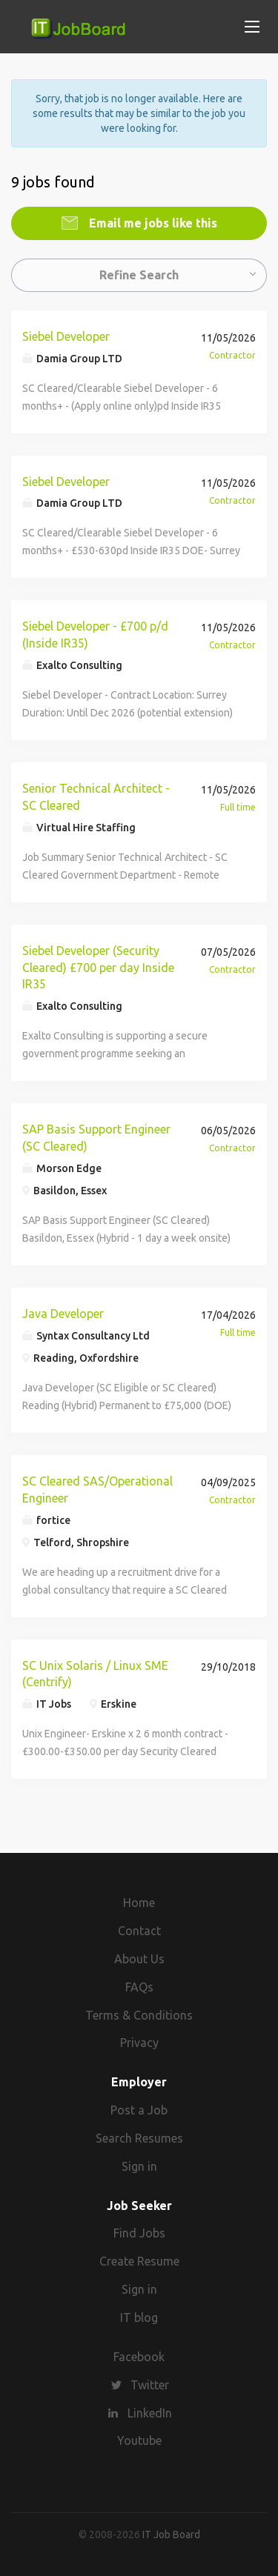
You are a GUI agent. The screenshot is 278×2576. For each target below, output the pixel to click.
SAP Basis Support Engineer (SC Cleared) (96, 1137)
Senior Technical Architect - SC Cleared (96, 797)
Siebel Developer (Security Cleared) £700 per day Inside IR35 (98, 967)
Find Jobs (139, 2233)
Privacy (139, 2042)
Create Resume (139, 2261)
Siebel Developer (66, 336)
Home (139, 1902)
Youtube (139, 2440)
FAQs (139, 1987)
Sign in (139, 2166)
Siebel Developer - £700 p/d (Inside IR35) (95, 634)
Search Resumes (139, 2138)
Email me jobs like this (151, 223)
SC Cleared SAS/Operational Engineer (97, 1489)
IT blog (139, 2317)
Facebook (139, 2356)
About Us (139, 1959)
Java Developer (63, 1313)
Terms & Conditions (139, 2015)
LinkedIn (150, 2413)
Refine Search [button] (139, 275)
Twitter (149, 2385)
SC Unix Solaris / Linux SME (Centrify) (95, 1674)
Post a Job (139, 2110)
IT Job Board (171, 2534)
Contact (139, 1930)
